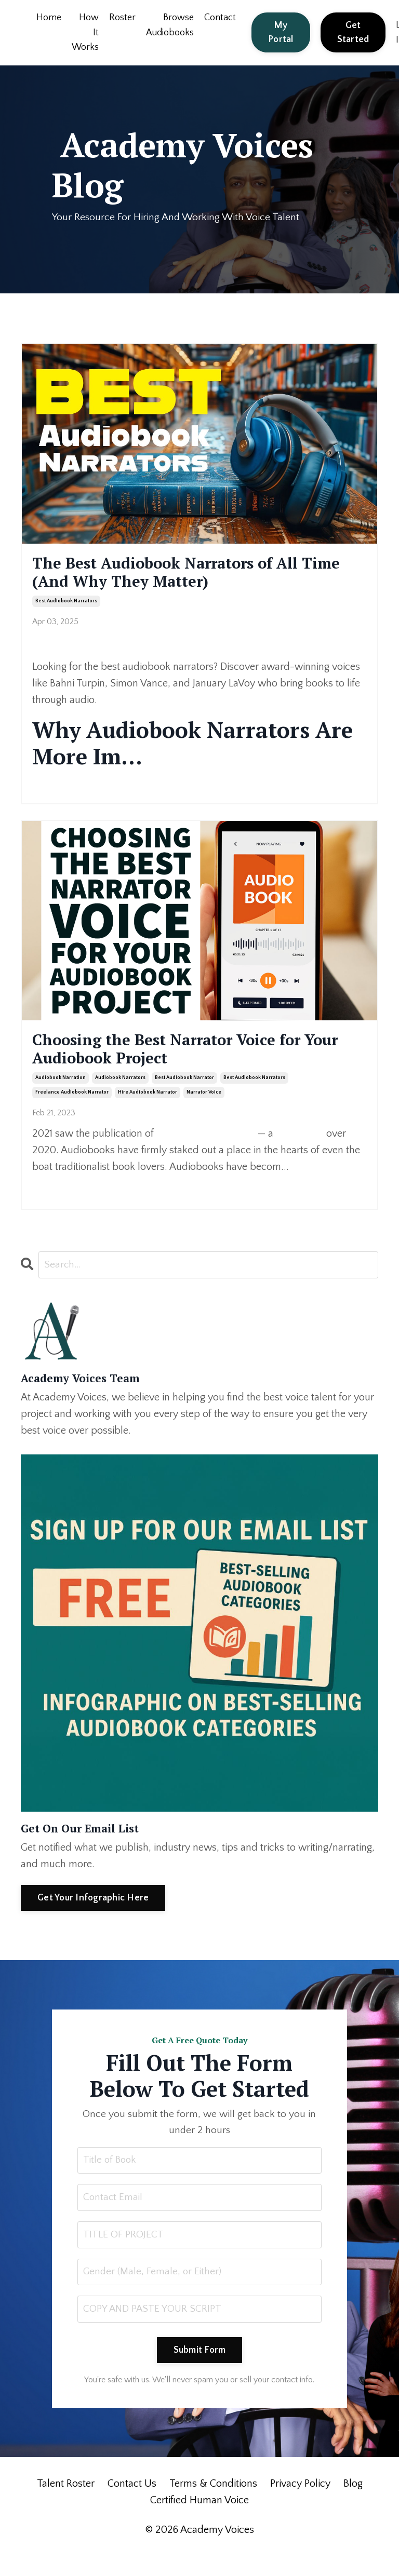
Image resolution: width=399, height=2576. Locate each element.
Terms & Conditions (213, 2506)
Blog (353, 2506)
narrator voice (204, 1110)
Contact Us (132, 2506)
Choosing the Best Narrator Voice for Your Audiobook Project (197, 1062)
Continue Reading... (65, 789)
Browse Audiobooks (170, 25)
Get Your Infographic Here (93, 1916)
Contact (220, 17)
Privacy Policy (300, 2506)
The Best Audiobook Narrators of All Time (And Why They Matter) (197, 577)
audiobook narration (60, 1095)
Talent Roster (66, 2506)
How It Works (85, 32)
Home (48, 17)
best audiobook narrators (66, 610)
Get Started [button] (354, 32)
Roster (122, 17)
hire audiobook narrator (147, 1110)
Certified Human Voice (199, 2522)
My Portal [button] (281, 32)
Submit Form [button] (200, 2372)
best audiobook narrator (184, 1095)
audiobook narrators (120, 1095)
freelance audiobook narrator (72, 1110)
